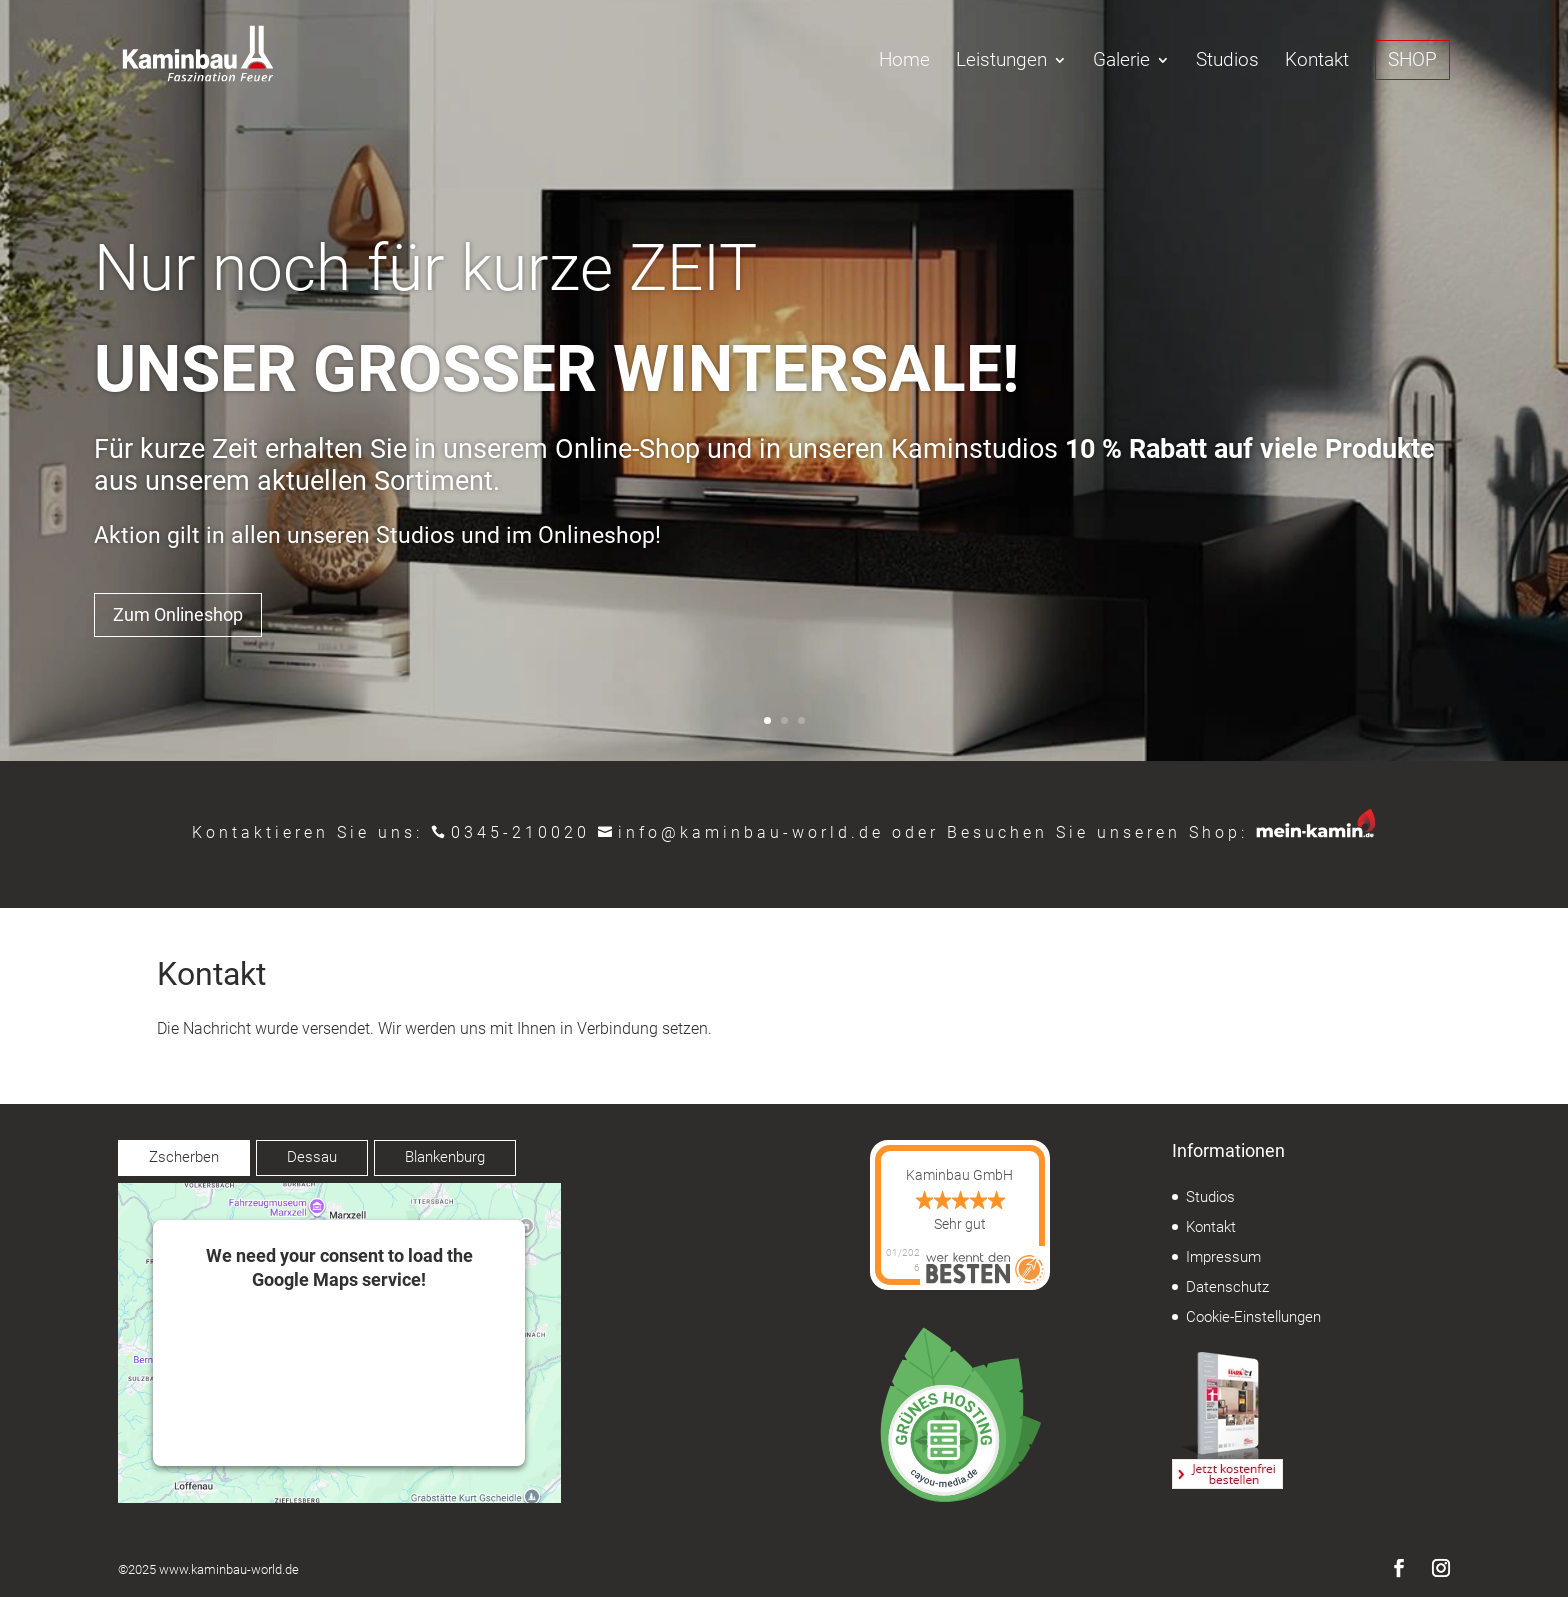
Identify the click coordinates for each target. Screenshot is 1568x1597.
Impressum (1223, 1257)
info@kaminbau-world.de (751, 832)
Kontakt (1317, 62)
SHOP (1412, 59)
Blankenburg (445, 1157)
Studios (1227, 62)
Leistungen (1001, 62)
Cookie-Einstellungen (1253, 1317)
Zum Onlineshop (178, 614)
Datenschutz (1227, 1287)
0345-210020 (520, 832)
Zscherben (184, 1157)
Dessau (312, 1157)
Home (904, 62)
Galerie (1121, 62)
